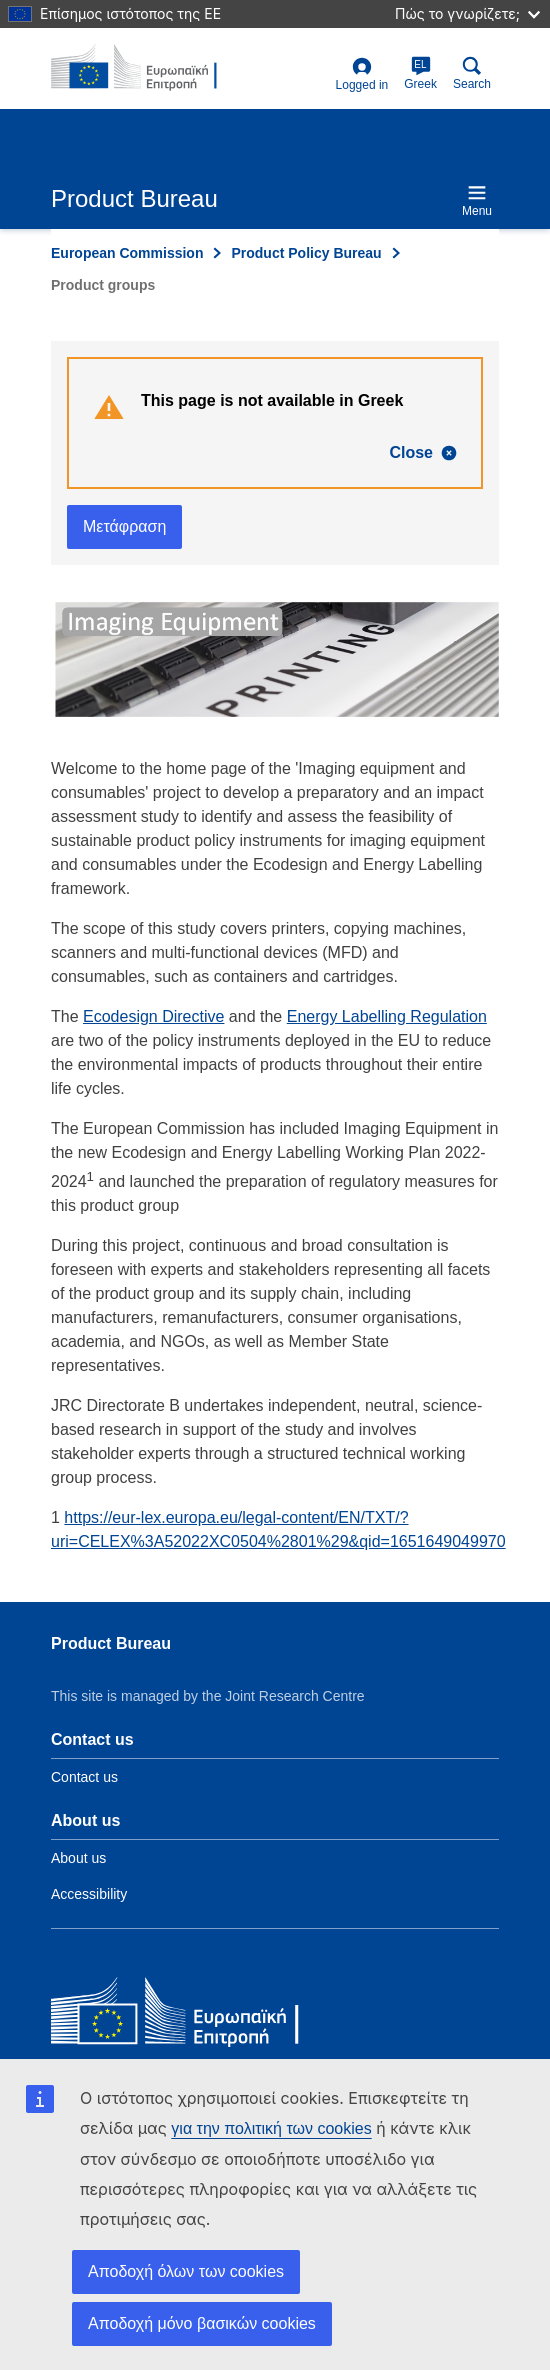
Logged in (362, 74)
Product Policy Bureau (306, 253)
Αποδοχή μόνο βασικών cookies (202, 2323)
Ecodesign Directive (153, 1016)
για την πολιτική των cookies (271, 2128)
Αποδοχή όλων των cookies (186, 2271)
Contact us (84, 1777)
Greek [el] (420, 73)
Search (472, 73)
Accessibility (89, 1894)
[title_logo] (148, 68)
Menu (477, 200)
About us (78, 1858)
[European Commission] (196, 2015)
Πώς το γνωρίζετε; (467, 13)
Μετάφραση (124, 526)
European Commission (127, 253)
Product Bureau (111, 1643)
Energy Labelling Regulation (387, 1016)
